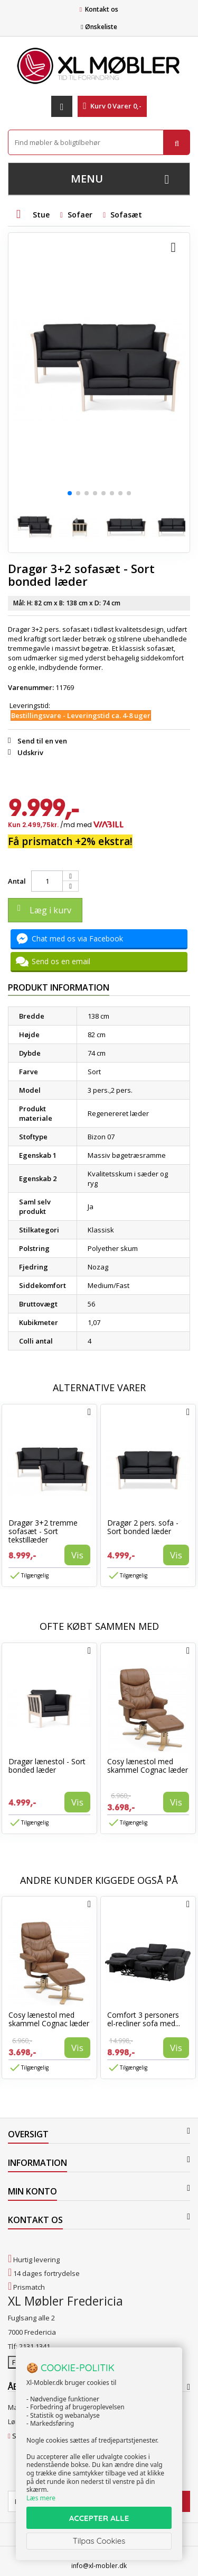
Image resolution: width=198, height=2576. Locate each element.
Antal (17, 881)
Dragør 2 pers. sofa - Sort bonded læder (142, 1527)
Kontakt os (101, 9)
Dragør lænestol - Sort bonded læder (47, 1765)
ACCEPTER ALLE (99, 2518)
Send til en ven (42, 741)
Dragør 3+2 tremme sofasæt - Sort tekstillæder (43, 1531)
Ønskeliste (99, 26)
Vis (77, 1555)
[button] (70, 493)
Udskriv (30, 752)
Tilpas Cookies (99, 2541)
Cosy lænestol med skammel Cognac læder (147, 1765)
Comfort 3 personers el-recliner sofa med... (143, 2019)
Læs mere (40, 2497)
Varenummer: (31, 687)
